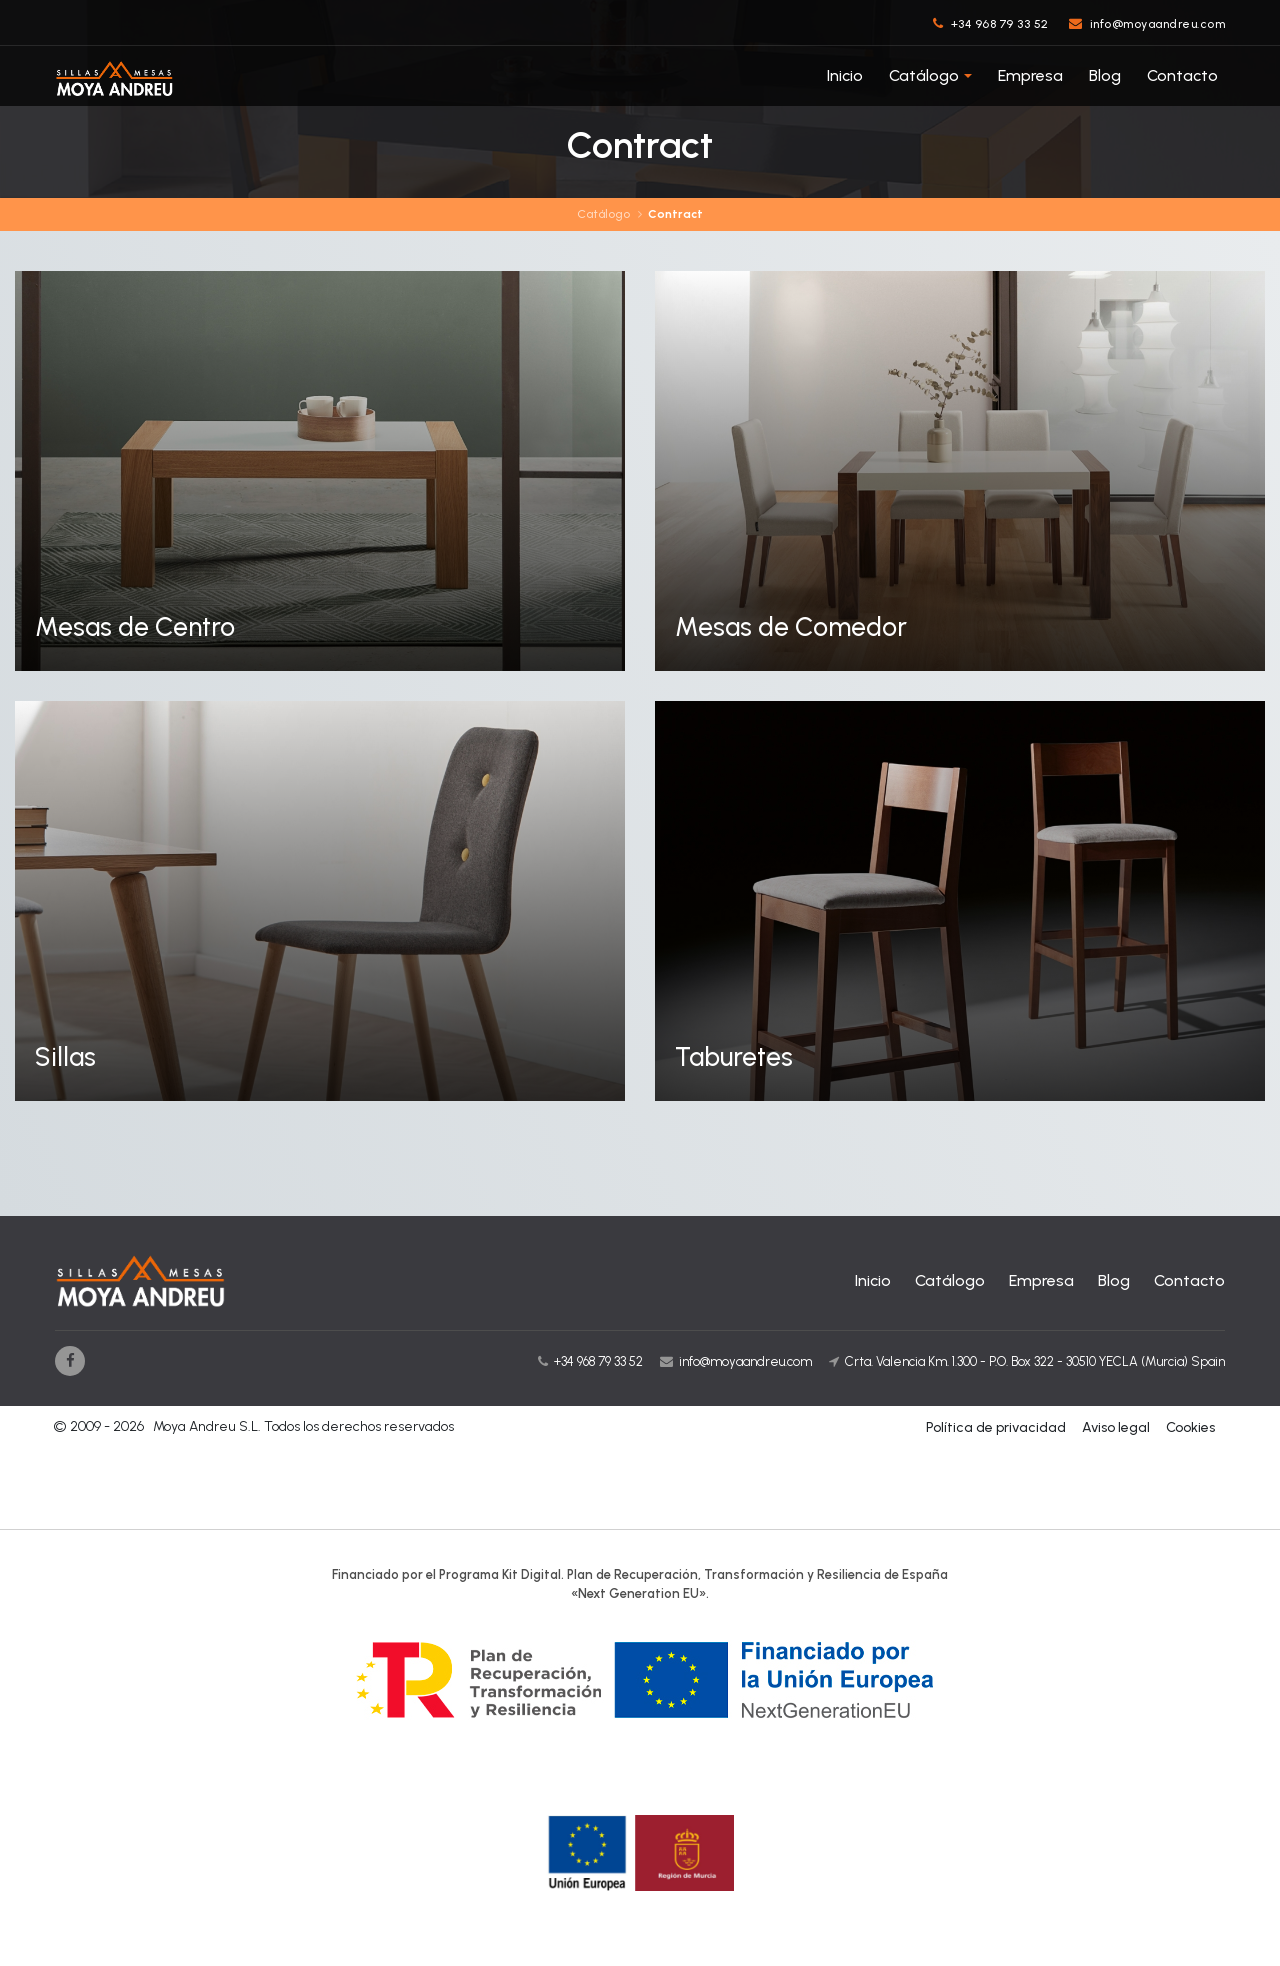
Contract (675, 214)
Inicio (845, 75)
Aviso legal (1116, 1427)
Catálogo (924, 75)
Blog (1105, 75)
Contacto (1182, 75)
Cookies (1190, 1427)
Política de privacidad (996, 1427)
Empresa (1030, 75)
